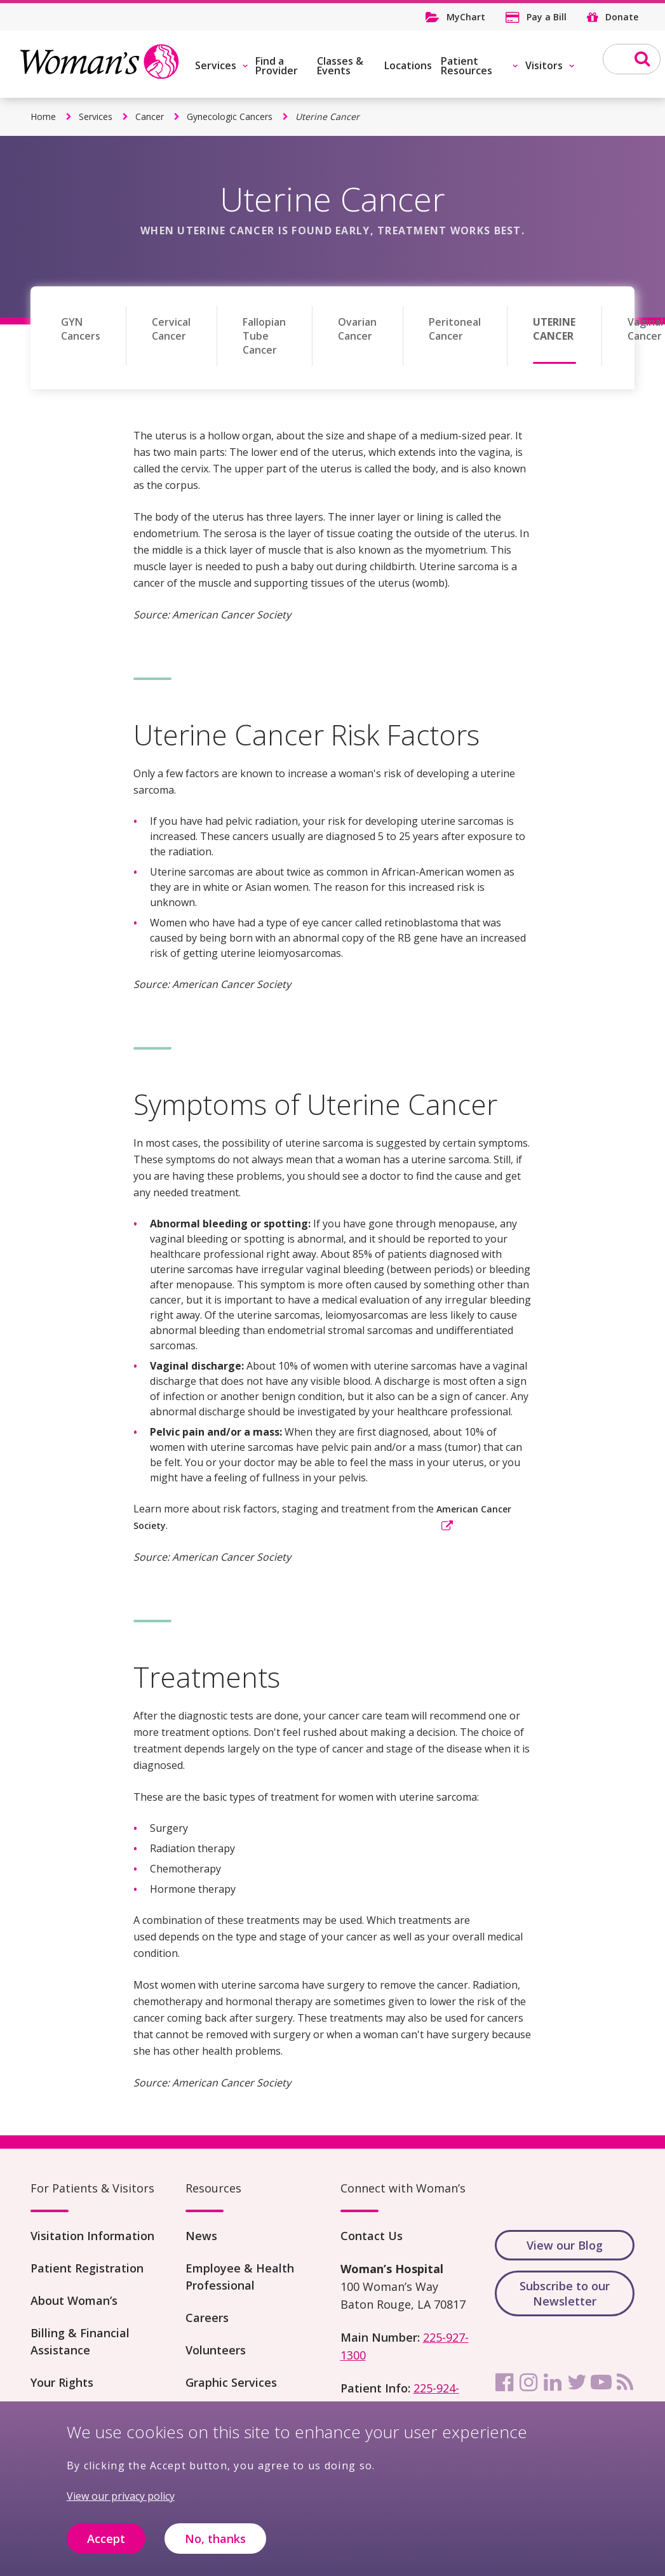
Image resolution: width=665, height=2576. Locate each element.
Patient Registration (87, 2268)
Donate (621, 17)
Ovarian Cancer (357, 329)
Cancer (149, 116)
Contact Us (371, 2235)
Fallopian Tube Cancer (264, 336)
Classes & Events (340, 65)
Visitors (544, 65)
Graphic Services (231, 2382)
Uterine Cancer (554, 329)
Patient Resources (466, 65)
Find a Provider (276, 65)
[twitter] (577, 2382)
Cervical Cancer (171, 329)
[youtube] (601, 2382)
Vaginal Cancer (645, 329)
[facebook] (504, 2382)
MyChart (466, 17)
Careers (207, 2317)
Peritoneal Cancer (455, 329)
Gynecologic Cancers (229, 116)
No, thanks (215, 2547)
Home (43, 116)
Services (215, 65)
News (201, 2235)
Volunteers (215, 2350)
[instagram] (528, 2382)
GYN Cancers (80, 329)
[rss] (625, 2382)
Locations (408, 65)
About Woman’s (74, 2300)
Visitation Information (92, 2235)
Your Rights (61, 2382)
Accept (106, 2547)
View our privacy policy (121, 2505)
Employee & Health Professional (239, 2276)
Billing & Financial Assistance (80, 2341)
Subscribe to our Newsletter (565, 2293)
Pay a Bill (547, 17)
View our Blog (565, 2245)
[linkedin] (552, 2382)
